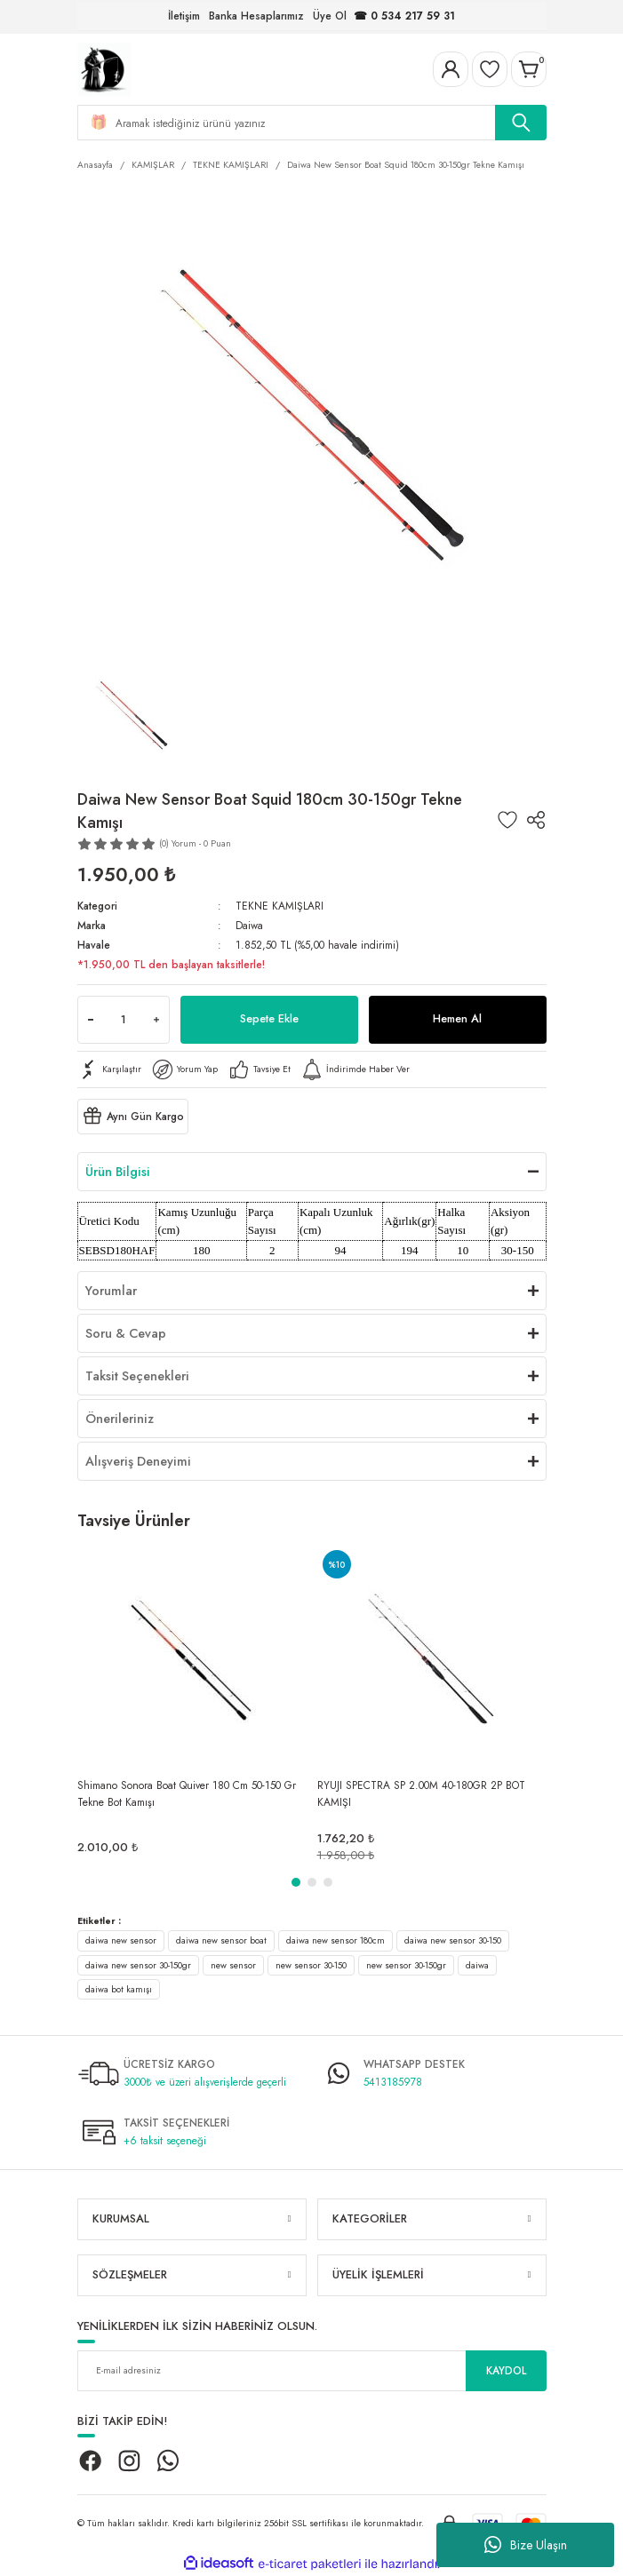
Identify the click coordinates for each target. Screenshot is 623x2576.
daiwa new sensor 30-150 (452, 1940)
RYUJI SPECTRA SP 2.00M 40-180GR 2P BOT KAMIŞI (421, 1793)
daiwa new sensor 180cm (335, 1940)
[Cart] (529, 69)
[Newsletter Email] (312, 2370)
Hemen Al (457, 1018)
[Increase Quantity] (156, 1020)
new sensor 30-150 (311, 1965)
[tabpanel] (192, 1704)
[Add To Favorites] (507, 820)
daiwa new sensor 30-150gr (138, 1965)
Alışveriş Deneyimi (138, 1461)
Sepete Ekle (269, 1018)
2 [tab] (312, 1882)
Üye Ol (330, 16)
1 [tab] (296, 1882)
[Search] (312, 122)
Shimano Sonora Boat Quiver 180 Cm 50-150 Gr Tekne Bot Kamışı (186, 1793)
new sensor (233, 1965)
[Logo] (104, 68)
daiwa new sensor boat (221, 1940)
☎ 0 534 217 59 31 (404, 16)
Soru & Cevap (125, 1333)
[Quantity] (123, 1020)
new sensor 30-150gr (406, 1965)
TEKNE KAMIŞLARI (279, 905)
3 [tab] (327, 1882)
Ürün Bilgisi (117, 1172)
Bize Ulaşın (525, 2545)
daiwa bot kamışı (118, 1989)
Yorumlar (111, 1291)
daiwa (477, 1965)
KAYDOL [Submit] (506, 2370)
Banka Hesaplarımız (256, 16)
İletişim (184, 16)
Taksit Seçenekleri (137, 1376)
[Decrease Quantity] (90, 1020)
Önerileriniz (119, 1418)
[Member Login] (450, 69)
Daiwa (249, 925)
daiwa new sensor (120, 1940)
